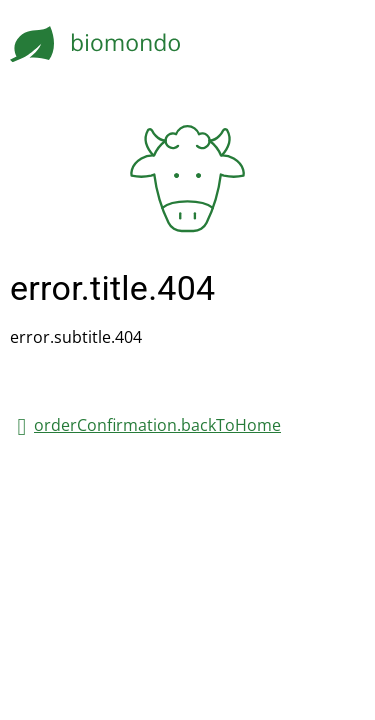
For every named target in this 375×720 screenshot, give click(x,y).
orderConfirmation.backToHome (157, 425)
